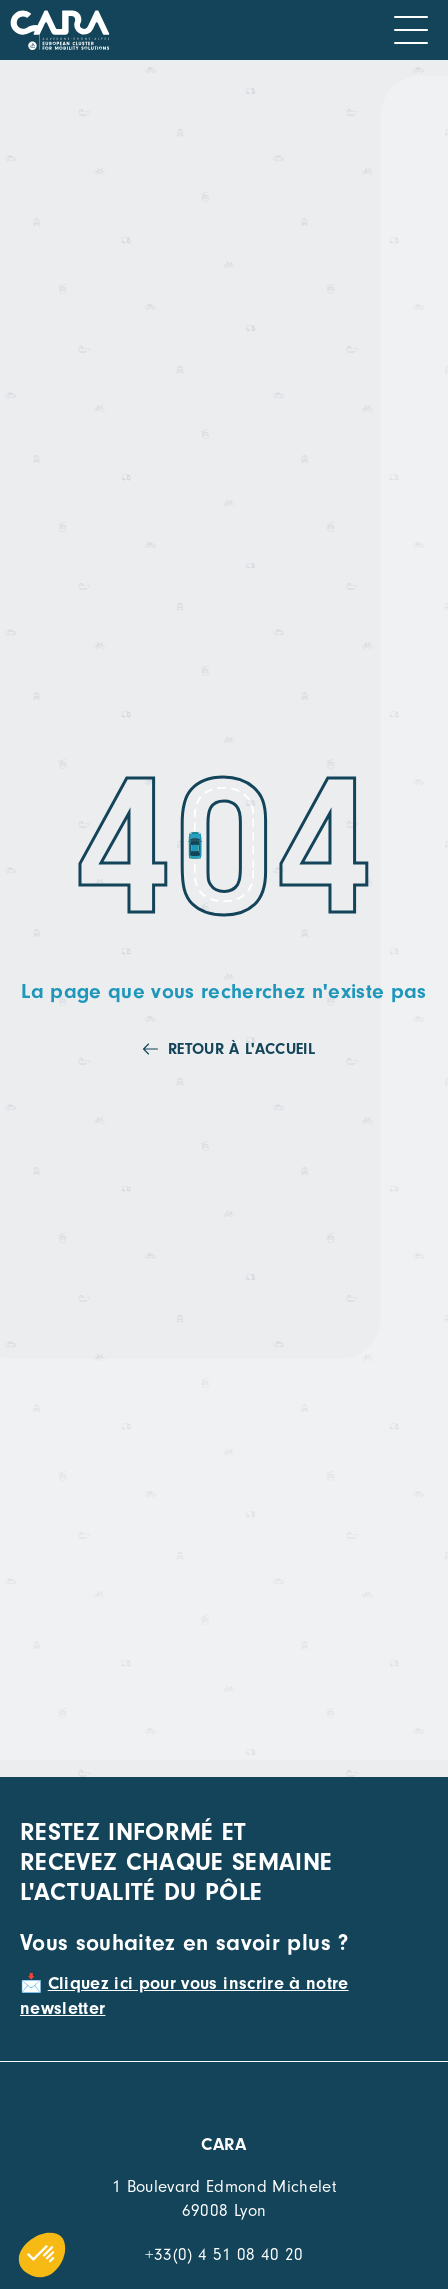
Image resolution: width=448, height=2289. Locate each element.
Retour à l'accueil (241, 1049)
